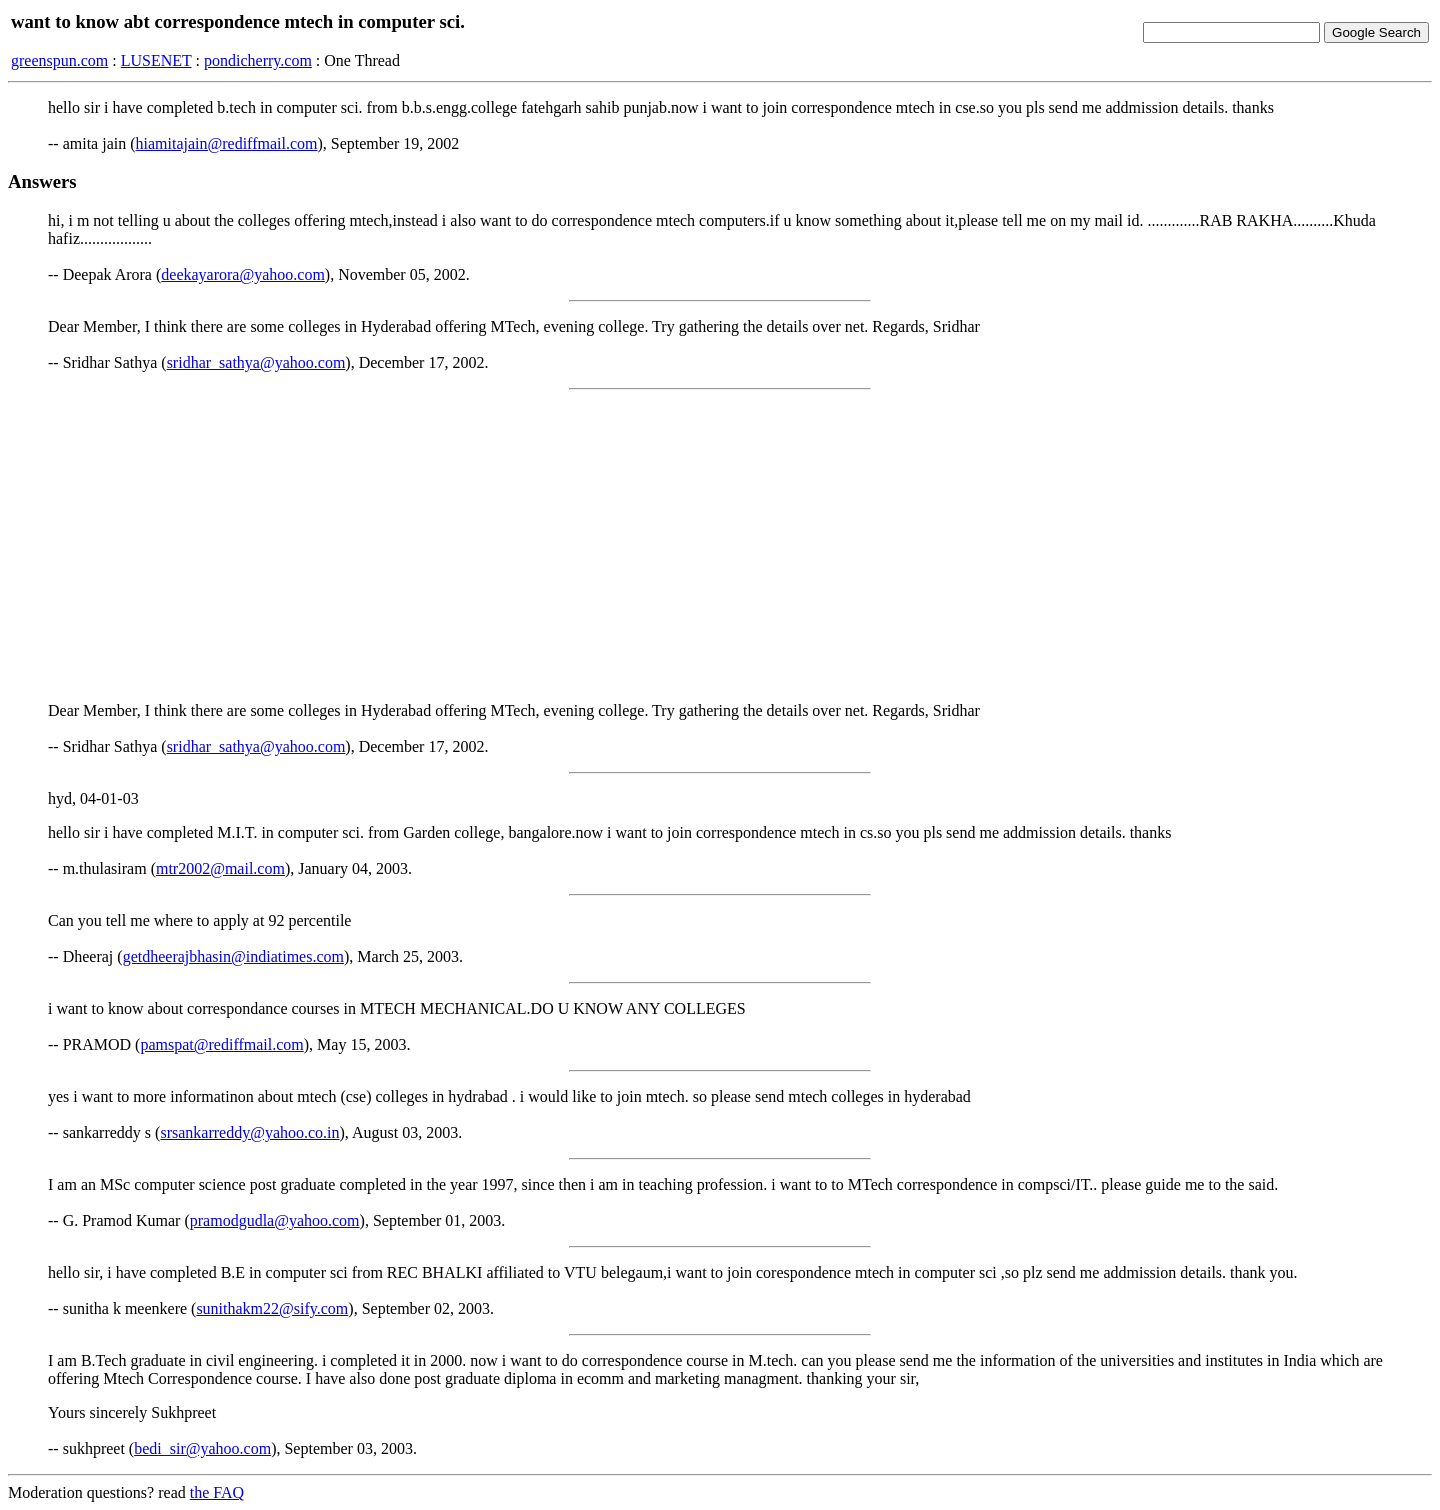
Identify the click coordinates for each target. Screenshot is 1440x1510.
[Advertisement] (720, 546)
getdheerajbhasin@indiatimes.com (233, 956)
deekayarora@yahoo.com (243, 274)
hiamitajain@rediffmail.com (227, 143)
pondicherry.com (258, 60)
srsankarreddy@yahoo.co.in (249, 1132)
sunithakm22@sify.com (272, 1308)
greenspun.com (59, 60)
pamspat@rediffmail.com (221, 1044)
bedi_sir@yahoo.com (202, 1448)
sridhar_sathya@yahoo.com (256, 362)
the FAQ (217, 1492)
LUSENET (156, 60)
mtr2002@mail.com (220, 868)
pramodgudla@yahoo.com (275, 1220)
